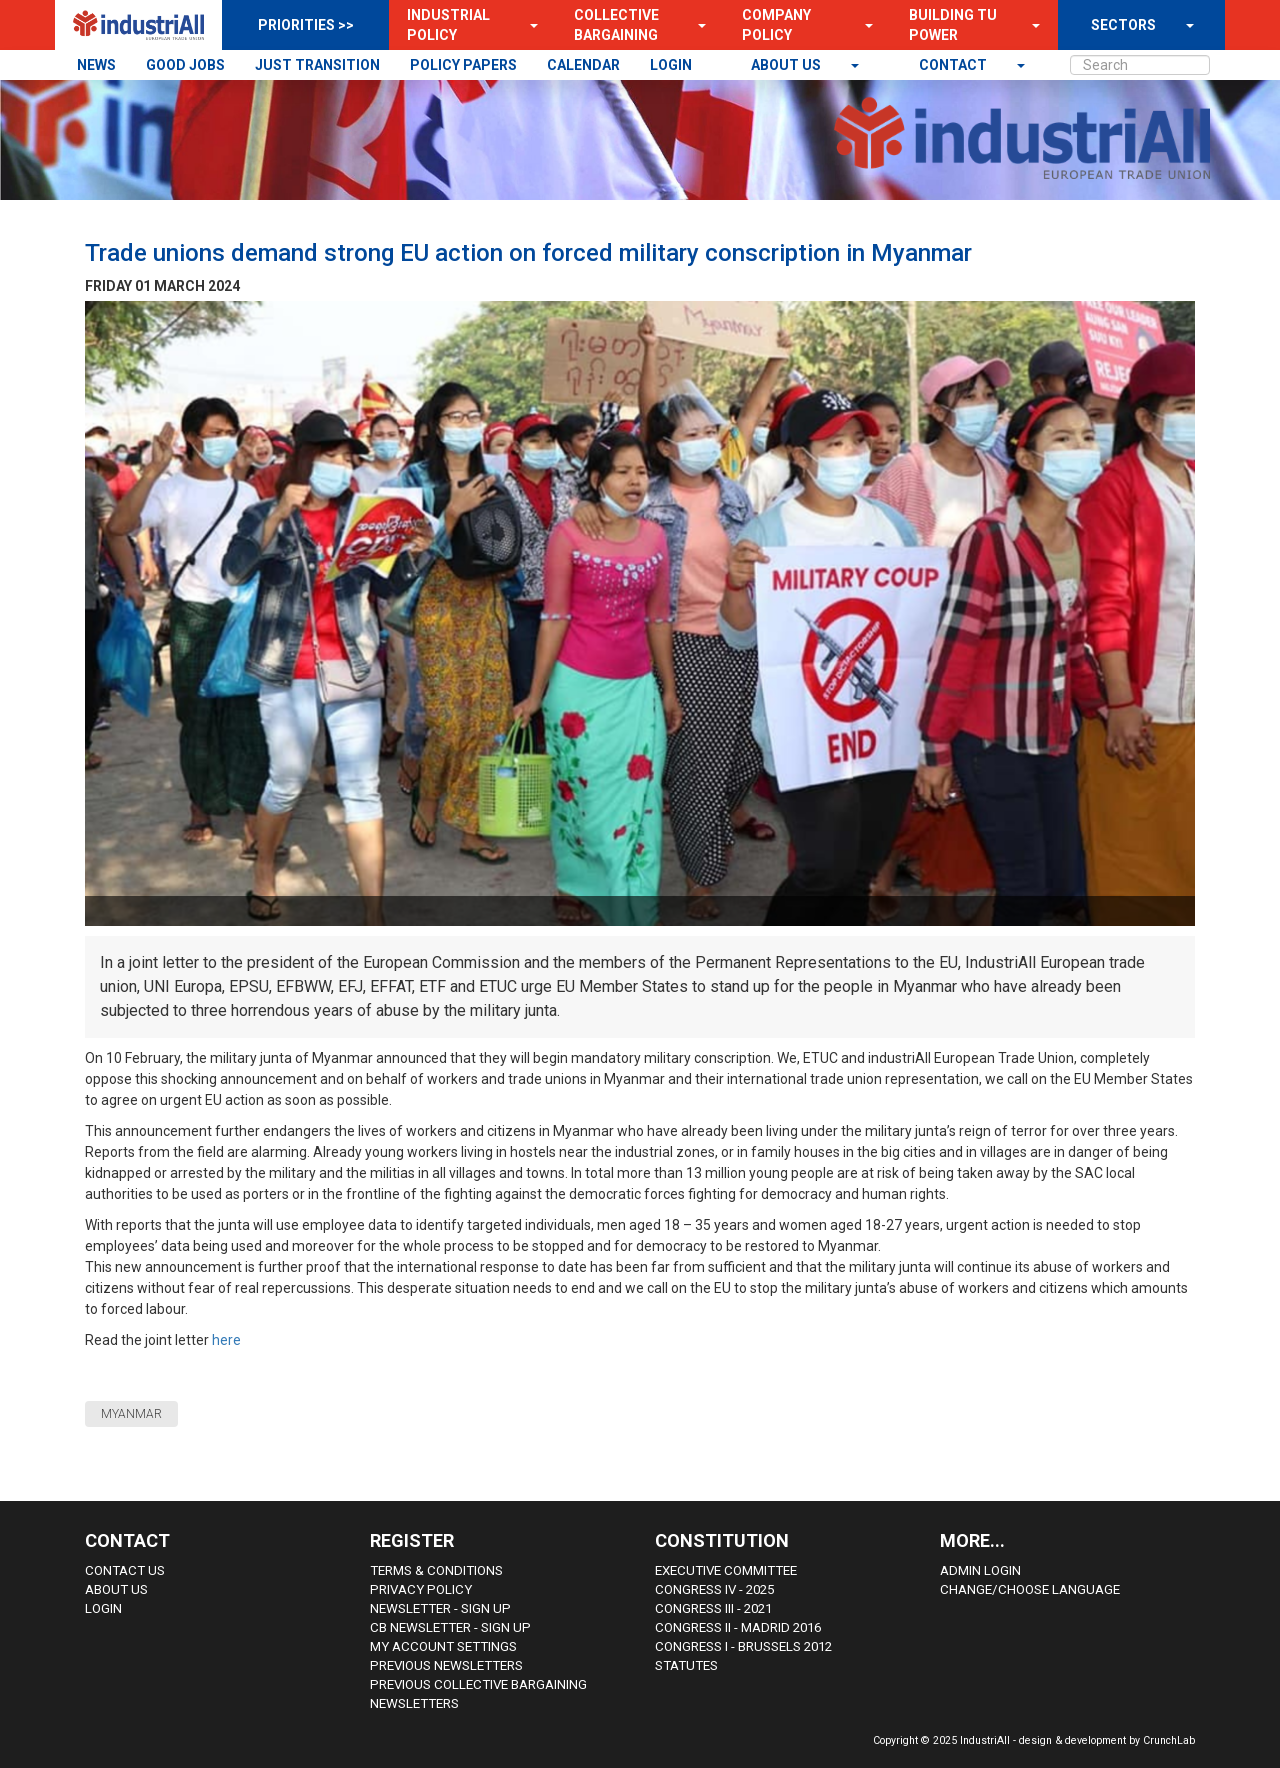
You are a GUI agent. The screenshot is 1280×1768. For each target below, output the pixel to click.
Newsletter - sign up (440, 1608)
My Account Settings (443, 1646)
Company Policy (776, 25)
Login (103, 1608)
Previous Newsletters (446, 1665)
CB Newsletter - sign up (450, 1627)
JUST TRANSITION (317, 65)
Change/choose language (1030, 1589)
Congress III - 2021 (713, 1608)
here (228, 1340)
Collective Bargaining (616, 25)
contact (954, 65)
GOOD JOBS (185, 65)
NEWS (96, 65)
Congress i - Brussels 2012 (743, 1646)
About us (787, 65)
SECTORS (1123, 25)
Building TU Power (953, 25)
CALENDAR (583, 65)
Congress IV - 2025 (714, 1589)
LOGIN (671, 65)
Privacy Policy (421, 1589)
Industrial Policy (448, 25)
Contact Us (125, 1570)
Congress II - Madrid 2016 (738, 1627)
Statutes (686, 1665)
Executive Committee (726, 1570)
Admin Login (980, 1570)
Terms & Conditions (436, 1570)
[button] (528, 25)
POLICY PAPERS (463, 65)
